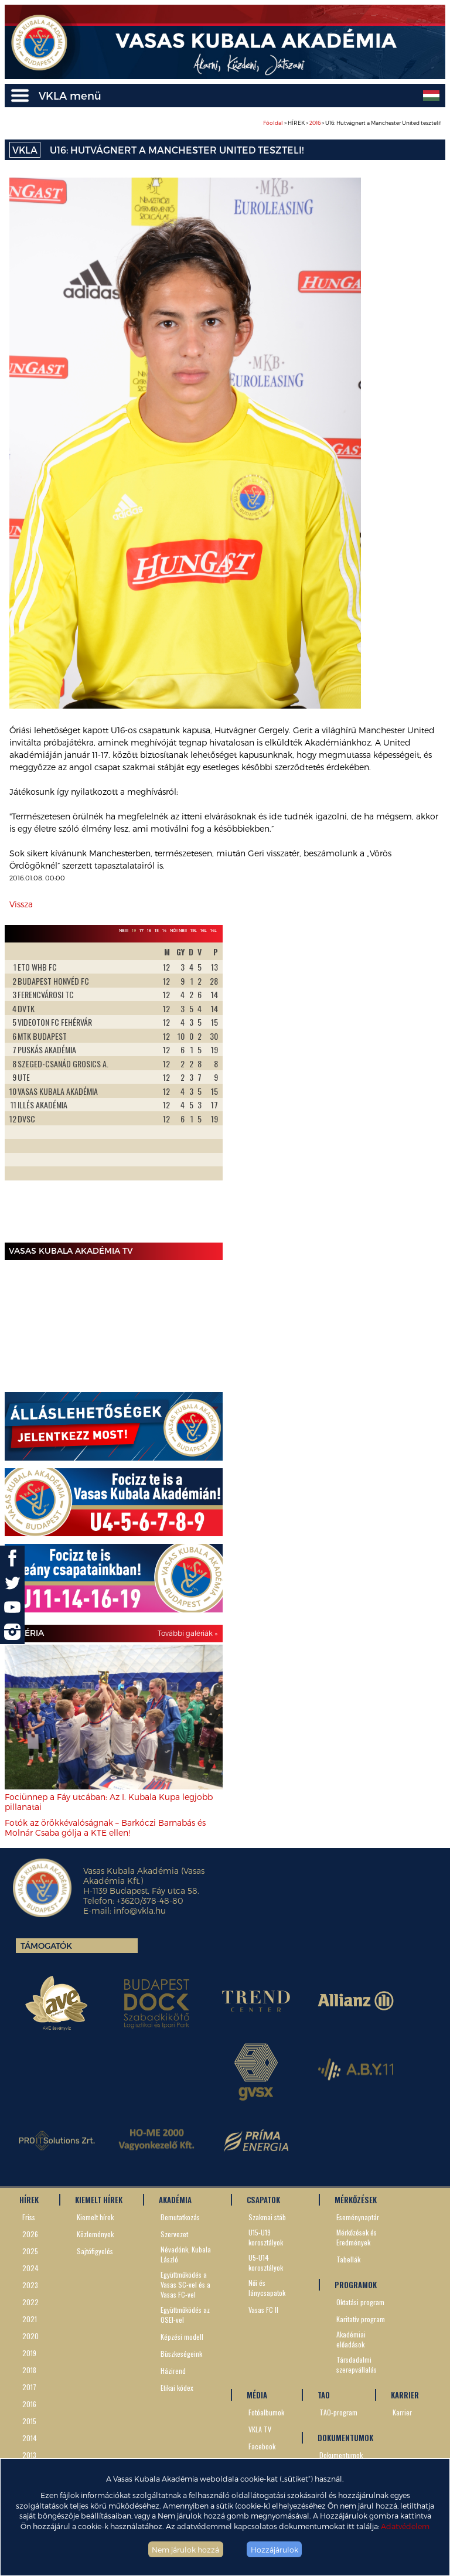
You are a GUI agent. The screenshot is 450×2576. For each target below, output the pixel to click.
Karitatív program (360, 2319)
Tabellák (348, 2259)
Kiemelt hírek (95, 2217)
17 (141, 930)
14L (213, 930)
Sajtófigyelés (95, 2251)
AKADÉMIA (175, 2200)
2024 (30, 2268)
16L (203, 930)
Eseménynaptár (357, 2217)
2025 (30, 2251)
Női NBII (178, 930)
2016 (315, 123)
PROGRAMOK (356, 2285)
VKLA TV (259, 2429)
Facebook (261, 2446)
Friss (28, 2217)
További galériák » (187, 1633)
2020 (30, 2336)
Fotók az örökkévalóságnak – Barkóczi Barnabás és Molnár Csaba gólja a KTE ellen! (105, 1827)
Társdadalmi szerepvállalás (356, 2364)
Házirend (173, 2371)
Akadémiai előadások (351, 2339)
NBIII (123, 930)
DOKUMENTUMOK (345, 2438)
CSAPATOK (263, 2200)
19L (193, 930)
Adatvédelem (405, 2525)
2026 (30, 2234)
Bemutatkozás (180, 2217)
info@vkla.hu (140, 1910)
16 (149, 930)
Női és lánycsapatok (266, 2288)
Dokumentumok (341, 2455)
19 (134, 930)
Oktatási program (360, 2302)
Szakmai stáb (267, 2217)
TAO (324, 2395)
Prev (20, 1090)
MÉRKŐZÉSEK (356, 2200)
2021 (29, 2319)
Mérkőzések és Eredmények (356, 2237)
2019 (29, 2353)
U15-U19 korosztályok (265, 2237)
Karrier (402, 2412)
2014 (29, 2438)
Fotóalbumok (266, 2412)
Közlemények (95, 2234)
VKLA (25, 149)
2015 (29, 2421)
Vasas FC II (263, 2310)
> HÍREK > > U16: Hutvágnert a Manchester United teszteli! (352, 123)
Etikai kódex (177, 2388)
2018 (29, 2370)
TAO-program (338, 2412)
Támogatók (46, 1946)
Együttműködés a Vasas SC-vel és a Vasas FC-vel (185, 2284)
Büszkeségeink (181, 2354)
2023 (30, 2285)
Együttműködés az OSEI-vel (185, 2315)
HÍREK (29, 2200)
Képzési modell (182, 2337)
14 (164, 930)
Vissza (21, 904)
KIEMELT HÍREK (98, 2200)
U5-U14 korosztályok (265, 2262)
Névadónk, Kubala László (186, 2254)
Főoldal (273, 123)
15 (157, 930)
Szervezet (174, 2234)
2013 (29, 2455)
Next (207, 1090)
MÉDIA (257, 2395)
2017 (29, 2387)
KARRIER (405, 2395)
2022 (30, 2302)
